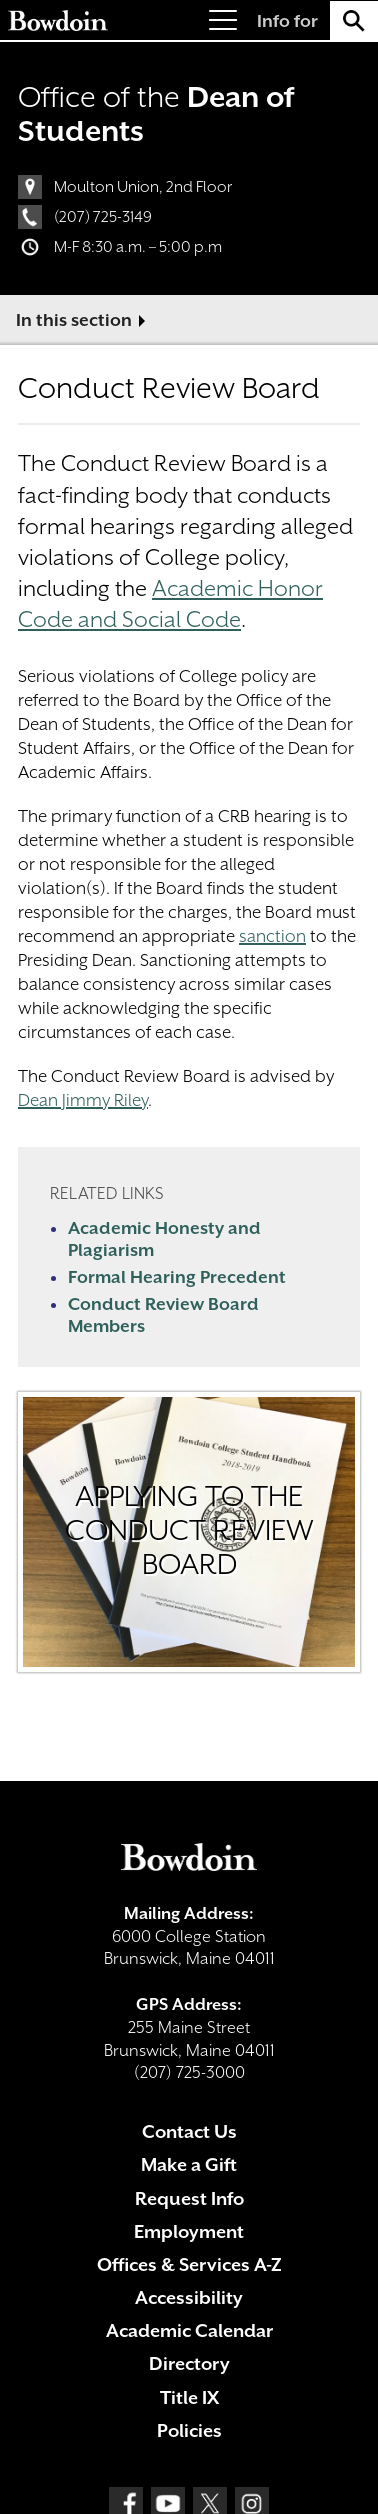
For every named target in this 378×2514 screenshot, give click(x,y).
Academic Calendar (189, 2330)
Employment (189, 2231)
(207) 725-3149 (103, 217)
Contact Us (189, 2131)
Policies (189, 2430)
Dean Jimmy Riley (83, 1100)
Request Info (189, 2198)
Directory (189, 2363)
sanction (272, 936)
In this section (74, 320)
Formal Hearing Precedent (177, 1277)
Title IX (189, 2397)
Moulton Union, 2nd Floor (143, 187)
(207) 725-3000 (189, 2072)
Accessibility (189, 2297)
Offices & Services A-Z (189, 2264)
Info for (287, 21)
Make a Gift (189, 2164)
